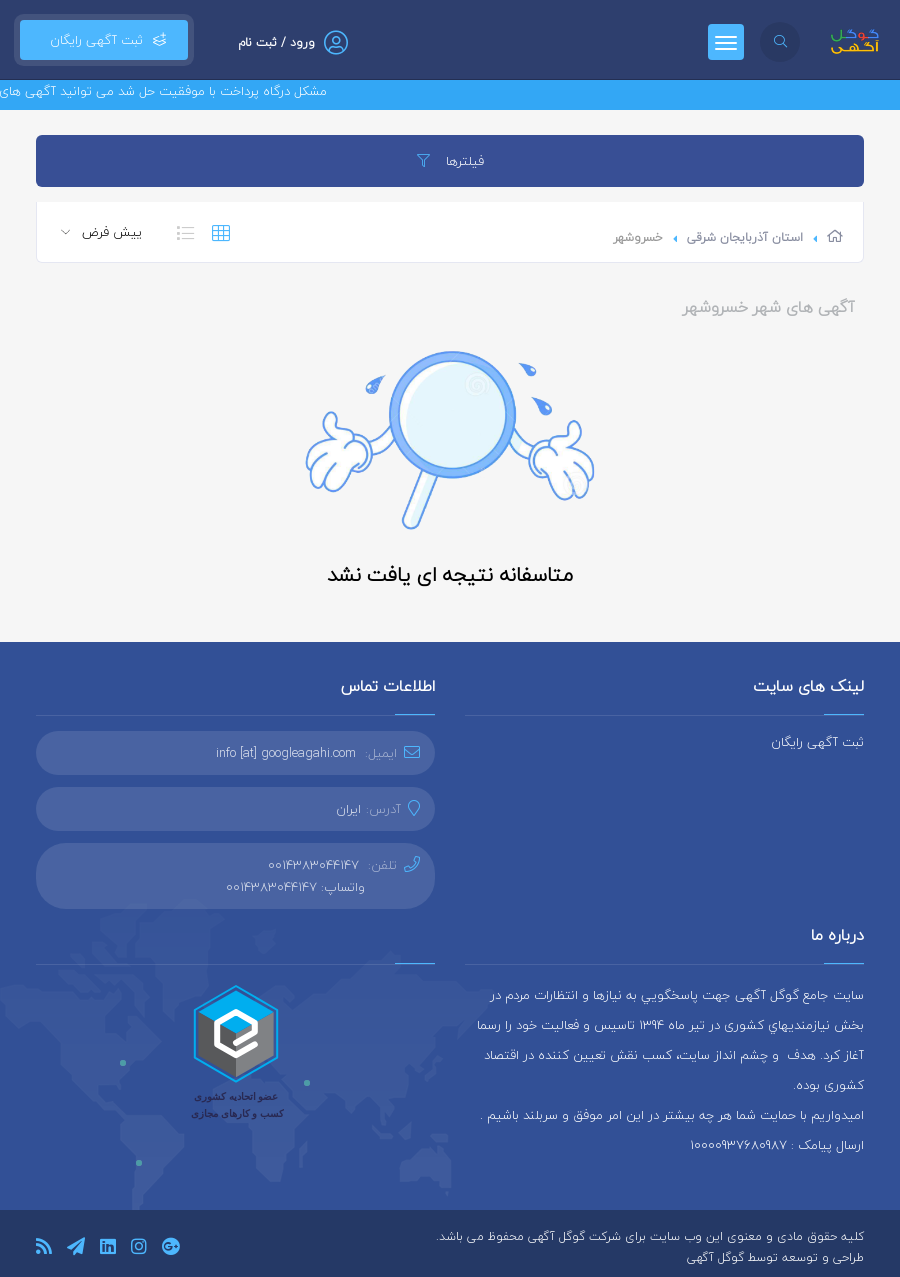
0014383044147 (313, 865)
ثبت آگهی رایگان (104, 40)
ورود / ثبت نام (276, 42)
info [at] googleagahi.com (286, 753)
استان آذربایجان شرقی (745, 237)
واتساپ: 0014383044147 (295, 887)
